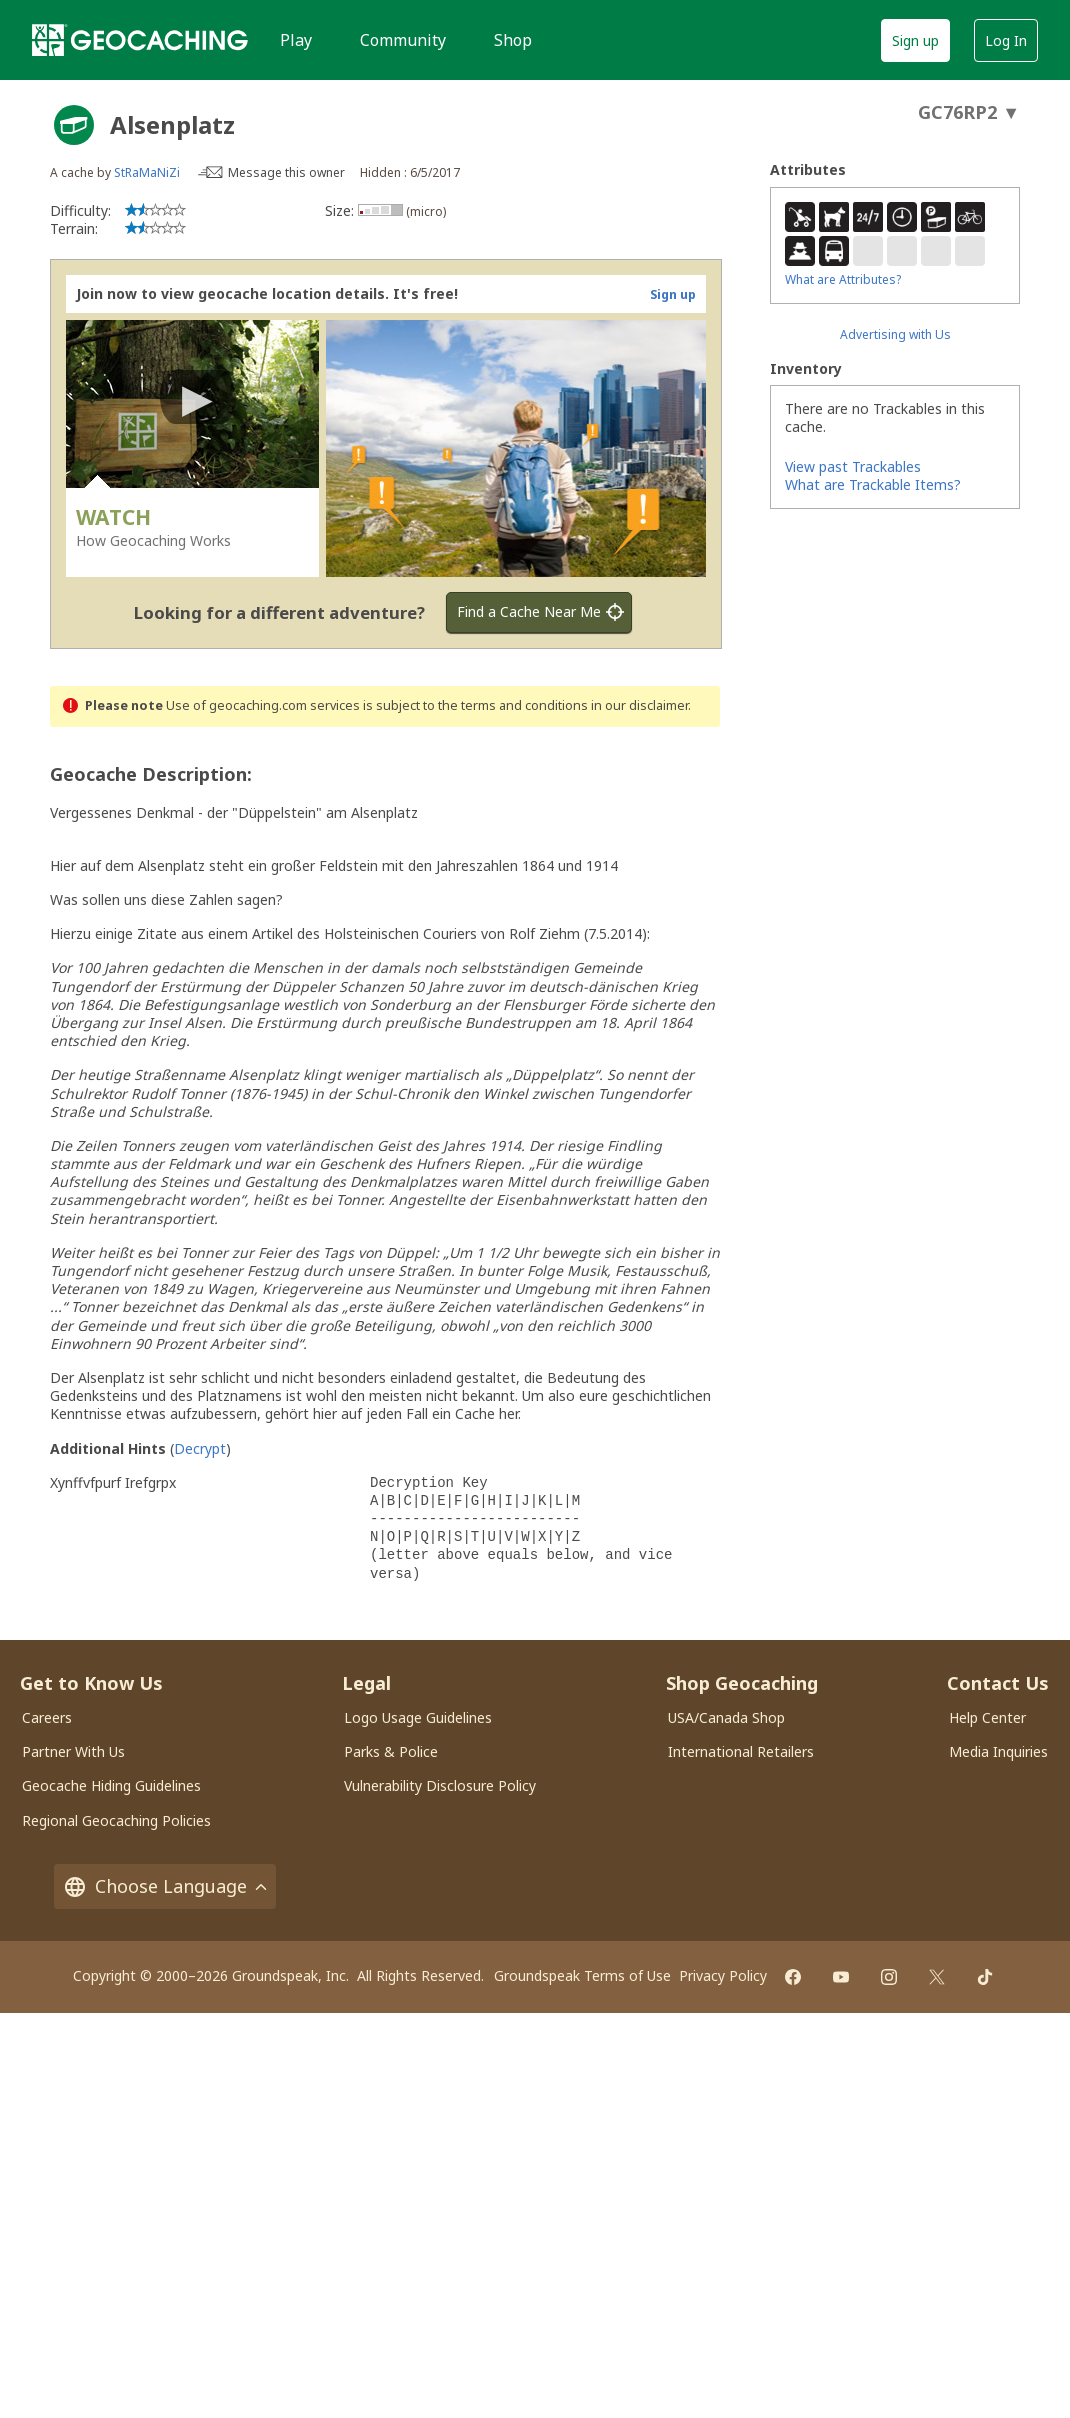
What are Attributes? (843, 279)
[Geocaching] (140, 40)
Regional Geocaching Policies (116, 1820)
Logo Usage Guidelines (418, 1717)
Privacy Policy (723, 1975)
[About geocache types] (74, 125)
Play (296, 40)
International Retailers (741, 1751)
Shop (513, 40)
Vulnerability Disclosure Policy (440, 1785)
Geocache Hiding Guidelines (111, 1785)
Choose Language (165, 1886)
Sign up (915, 40)
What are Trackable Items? (873, 484)
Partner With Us (73, 1751)
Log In (1006, 40)
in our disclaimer (639, 705)
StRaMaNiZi (147, 172)
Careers (47, 1717)
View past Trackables (853, 466)
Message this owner (286, 172)
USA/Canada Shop (726, 1717)
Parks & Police (391, 1751)
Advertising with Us (895, 334)
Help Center (987, 1717)
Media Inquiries (998, 1751)
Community (403, 40)
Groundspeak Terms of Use (582, 1975)
